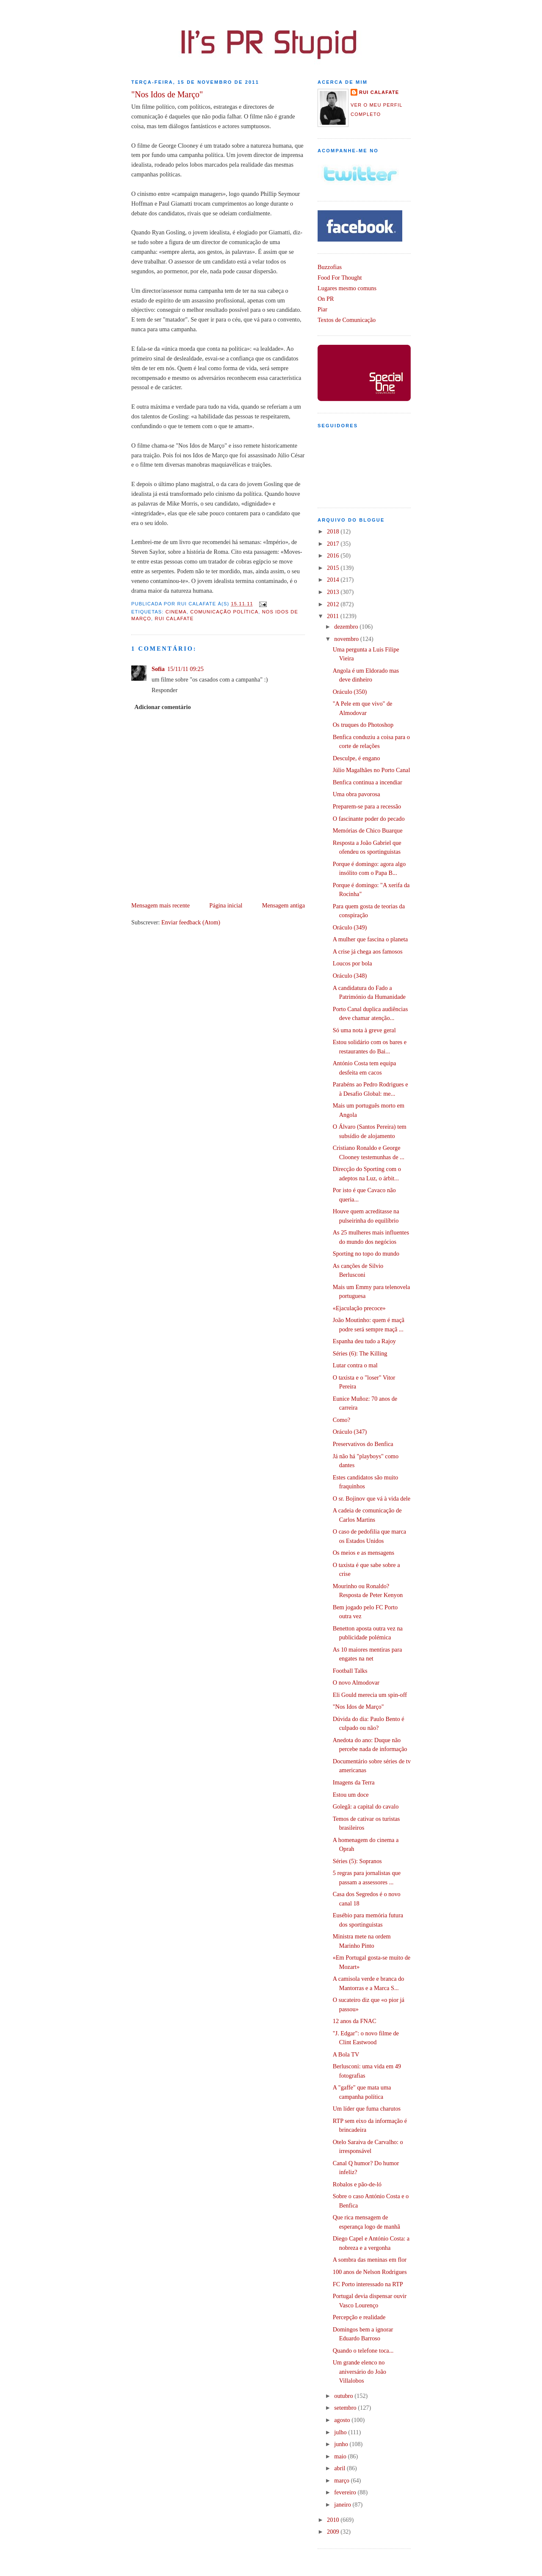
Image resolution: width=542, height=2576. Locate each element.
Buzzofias (330, 267)
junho (341, 2444)
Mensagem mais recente (160, 905)
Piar (322, 309)
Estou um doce (351, 1794)
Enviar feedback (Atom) (190, 922)
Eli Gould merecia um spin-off (370, 1694)
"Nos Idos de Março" (167, 94)
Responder (164, 690)
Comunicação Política (224, 611)
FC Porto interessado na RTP (368, 2284)
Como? (341, 1419)
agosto (342, 2420)
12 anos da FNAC (354, 2021)
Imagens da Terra (354, 1782)
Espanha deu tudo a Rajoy (364, 1341)
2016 (333, 555)
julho (341, 2432)
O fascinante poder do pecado (369, 818)
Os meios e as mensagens (363, 1552)
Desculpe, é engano (356, 758)
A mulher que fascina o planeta (370, 939)
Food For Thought (340, 277)
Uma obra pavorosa (356, 794)
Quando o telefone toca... (363, 2350)
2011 (333, 616)
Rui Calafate (174, 618)
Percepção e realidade (359, 2317)
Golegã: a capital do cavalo (366, 1806)
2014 (333, 579)
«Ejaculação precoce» (359, 1308)
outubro (344, 2395)
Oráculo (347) (350, 1431)
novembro (347, 638)
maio (341, 2456)
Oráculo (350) (350, 691)
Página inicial (225, 905)
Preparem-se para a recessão (367, 806)
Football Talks (350, 1670)
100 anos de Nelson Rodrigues (370, 2271)
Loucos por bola (352, 963)
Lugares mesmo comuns (347, 288)
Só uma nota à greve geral (364, 1030)
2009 (333, 2531)
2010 (333, 2519)
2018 (333, 531)
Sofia (158, 668)
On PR (326, 298)
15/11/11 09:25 (185, 668)
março (342, 2480)
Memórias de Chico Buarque (368, 830)
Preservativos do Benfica (363, 1444)
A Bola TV (346, 2054)
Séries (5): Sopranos (357, 1861)
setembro (346, 2407)
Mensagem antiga (283, 905)
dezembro (346, 626)
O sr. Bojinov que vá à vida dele (371, 1498)
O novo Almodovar (356, 1682)
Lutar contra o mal (355, 1365)
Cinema (176, 611)
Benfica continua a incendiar (367, 782)
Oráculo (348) (350, 975)
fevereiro (345, 2492)
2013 (333, 591)
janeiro (343, 2504)
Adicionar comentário (162, 707)
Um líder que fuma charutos (367, 2108)
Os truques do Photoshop (363, 724)
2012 (333, 604)
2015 (333, 567)
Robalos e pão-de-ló (357, 2184)
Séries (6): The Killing (360, 1353)
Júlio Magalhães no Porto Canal (371, 770)
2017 (333, 543)
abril (340, 2468)
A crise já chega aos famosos (368, 951)
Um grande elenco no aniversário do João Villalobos (359, 2371)
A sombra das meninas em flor (369, 2259)
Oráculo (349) (350, 927)
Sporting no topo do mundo (366, 1253)
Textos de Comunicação (347, 319)
